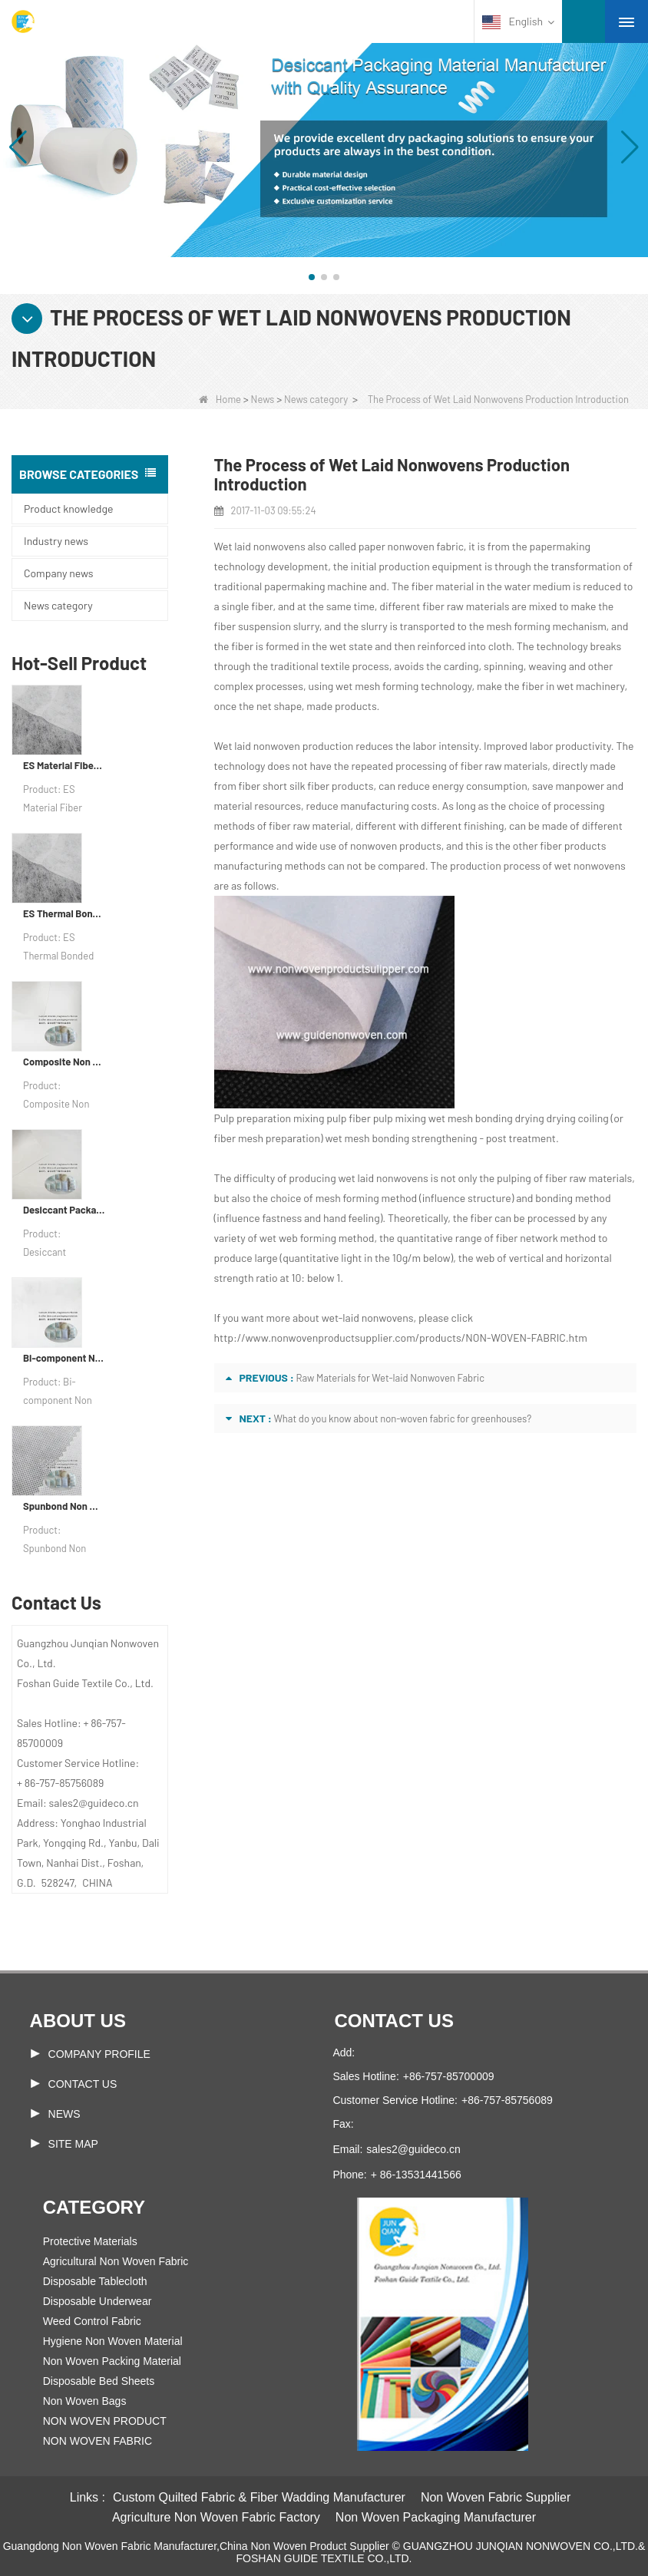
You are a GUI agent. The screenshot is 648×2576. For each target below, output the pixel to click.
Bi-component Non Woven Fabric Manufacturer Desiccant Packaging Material (64, 1358)
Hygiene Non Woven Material (113, 2341)
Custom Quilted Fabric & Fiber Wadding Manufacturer (259, 2497)
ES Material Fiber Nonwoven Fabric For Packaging (64, 765)
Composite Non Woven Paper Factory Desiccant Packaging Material (64, 1061)
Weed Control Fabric (92, 2321)
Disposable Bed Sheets (99, 2381)
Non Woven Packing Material (112, 2361)
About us (78, 2020)
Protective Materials (90, 2241)
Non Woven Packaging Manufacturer (436, 2517)
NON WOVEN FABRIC (97, 2441)
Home (220, 399)
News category (316, 399)
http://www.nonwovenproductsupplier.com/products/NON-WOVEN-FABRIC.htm (400, 1337)
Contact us (394, 2020)
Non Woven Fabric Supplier (495, 2497)
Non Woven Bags (85, 2401)
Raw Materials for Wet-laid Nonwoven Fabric (390, 1378)
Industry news (56, 540)
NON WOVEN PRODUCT (105, 2421)
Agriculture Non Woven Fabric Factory (216, 2517)
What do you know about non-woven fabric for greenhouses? (402, 1418)
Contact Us (82, 2084)
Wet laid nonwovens (260, 546)
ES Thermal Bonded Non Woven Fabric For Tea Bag (64, 913)
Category (94, 2207)
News (263, 399)
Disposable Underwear (97, 2301)
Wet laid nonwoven (257, 745)
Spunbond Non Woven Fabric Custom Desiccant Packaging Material (64, 1506)
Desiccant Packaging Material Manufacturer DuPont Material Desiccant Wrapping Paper (64, 1210)
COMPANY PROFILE (99, 2054)
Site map (73, 2144)
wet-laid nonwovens (368, 1317)
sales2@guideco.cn (413, 2149)
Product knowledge (68, 508)
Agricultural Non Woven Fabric (116, 2261)
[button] (312, 277)
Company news (58, 573)
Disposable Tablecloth (95, 2281)
